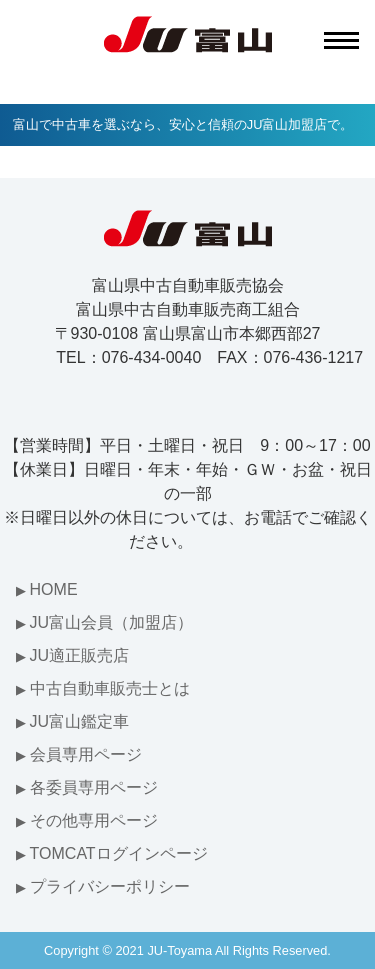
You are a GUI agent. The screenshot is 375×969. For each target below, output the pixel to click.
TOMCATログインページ (119, 853)
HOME (54, 589)
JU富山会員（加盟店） (112, 622)
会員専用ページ (86, 754)
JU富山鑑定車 (80, 721)
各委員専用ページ (94, 787)
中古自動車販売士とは (110, 688)
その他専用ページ (94, 820)
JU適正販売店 (80, 655)
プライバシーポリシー (110, 886)
